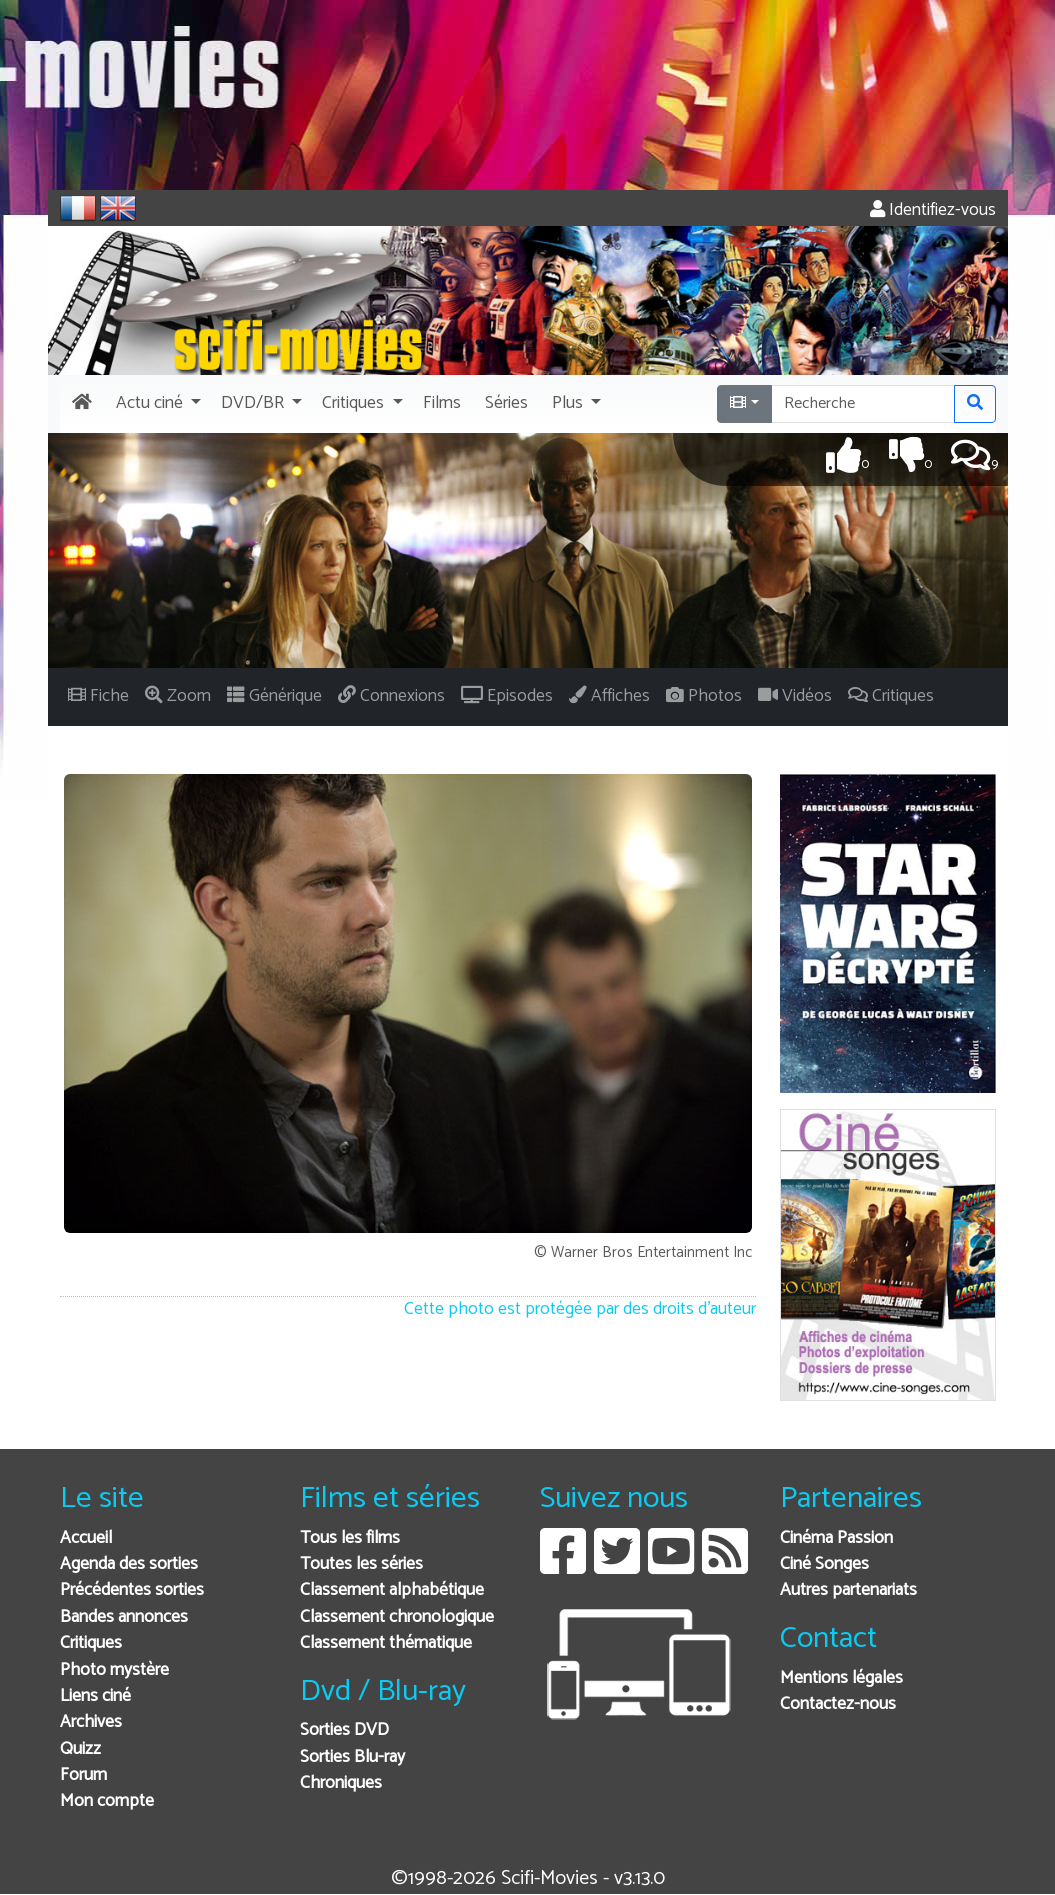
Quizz (80, 1749)
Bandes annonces (124, 1617)
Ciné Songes (824, 1564)
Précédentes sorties (132, 1590)
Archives (91, 1722)
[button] (156, 404)
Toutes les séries (361, 1564)
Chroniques (341, 1783)
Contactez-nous (838, 1704)
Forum (83, 1775)
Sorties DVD (344, 1730)
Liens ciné (95, 1696)
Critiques (91, 1643)
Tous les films (350, 1538)
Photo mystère (114, 1670)
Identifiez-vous (933, 210)
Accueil (86, 1538)
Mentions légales (841, 1678)
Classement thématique (386, 1643)
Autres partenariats (848, 1590)
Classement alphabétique (392, 1590)
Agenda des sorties (129, 1564)
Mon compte (107, 1801)
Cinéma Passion (836, 1538)
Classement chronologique (397, 1617)
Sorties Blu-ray (352, 1757)
